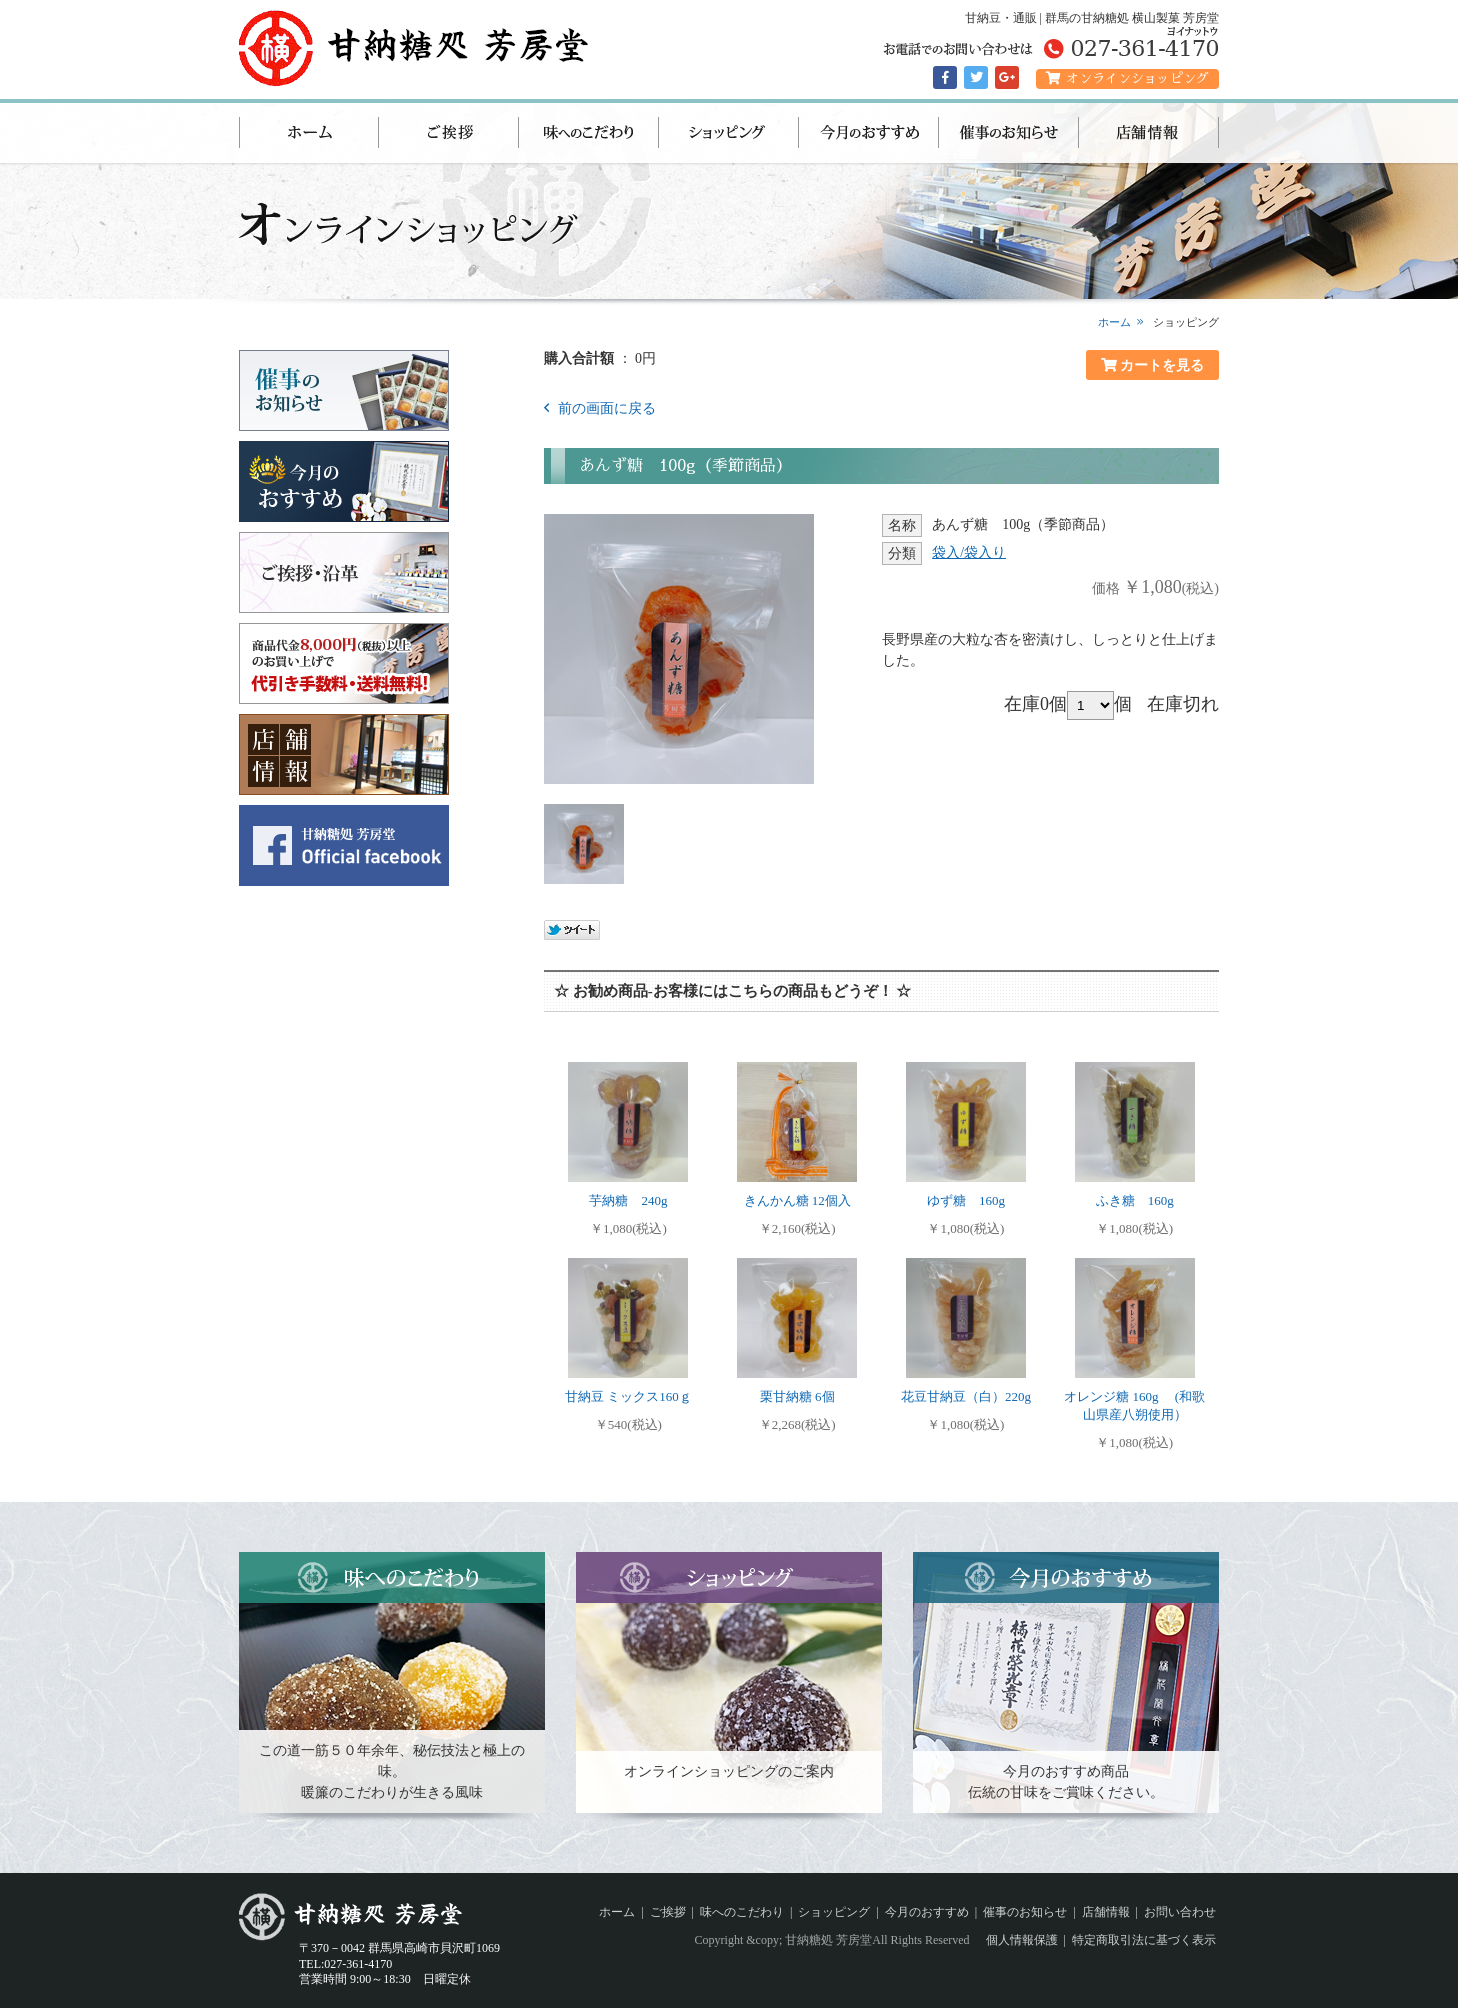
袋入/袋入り (969, 552)
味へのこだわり (589, 133)
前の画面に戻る (605, 408)
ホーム (309, 133)
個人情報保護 (1022, 1940)
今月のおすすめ (869, 133)
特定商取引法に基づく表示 (1144, 1940)
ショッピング (729, 133)
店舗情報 (1149, 133)
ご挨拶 (449, 133)
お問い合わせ (1180, 1912)
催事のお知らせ (1009, 133)
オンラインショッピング (1127, 78)
